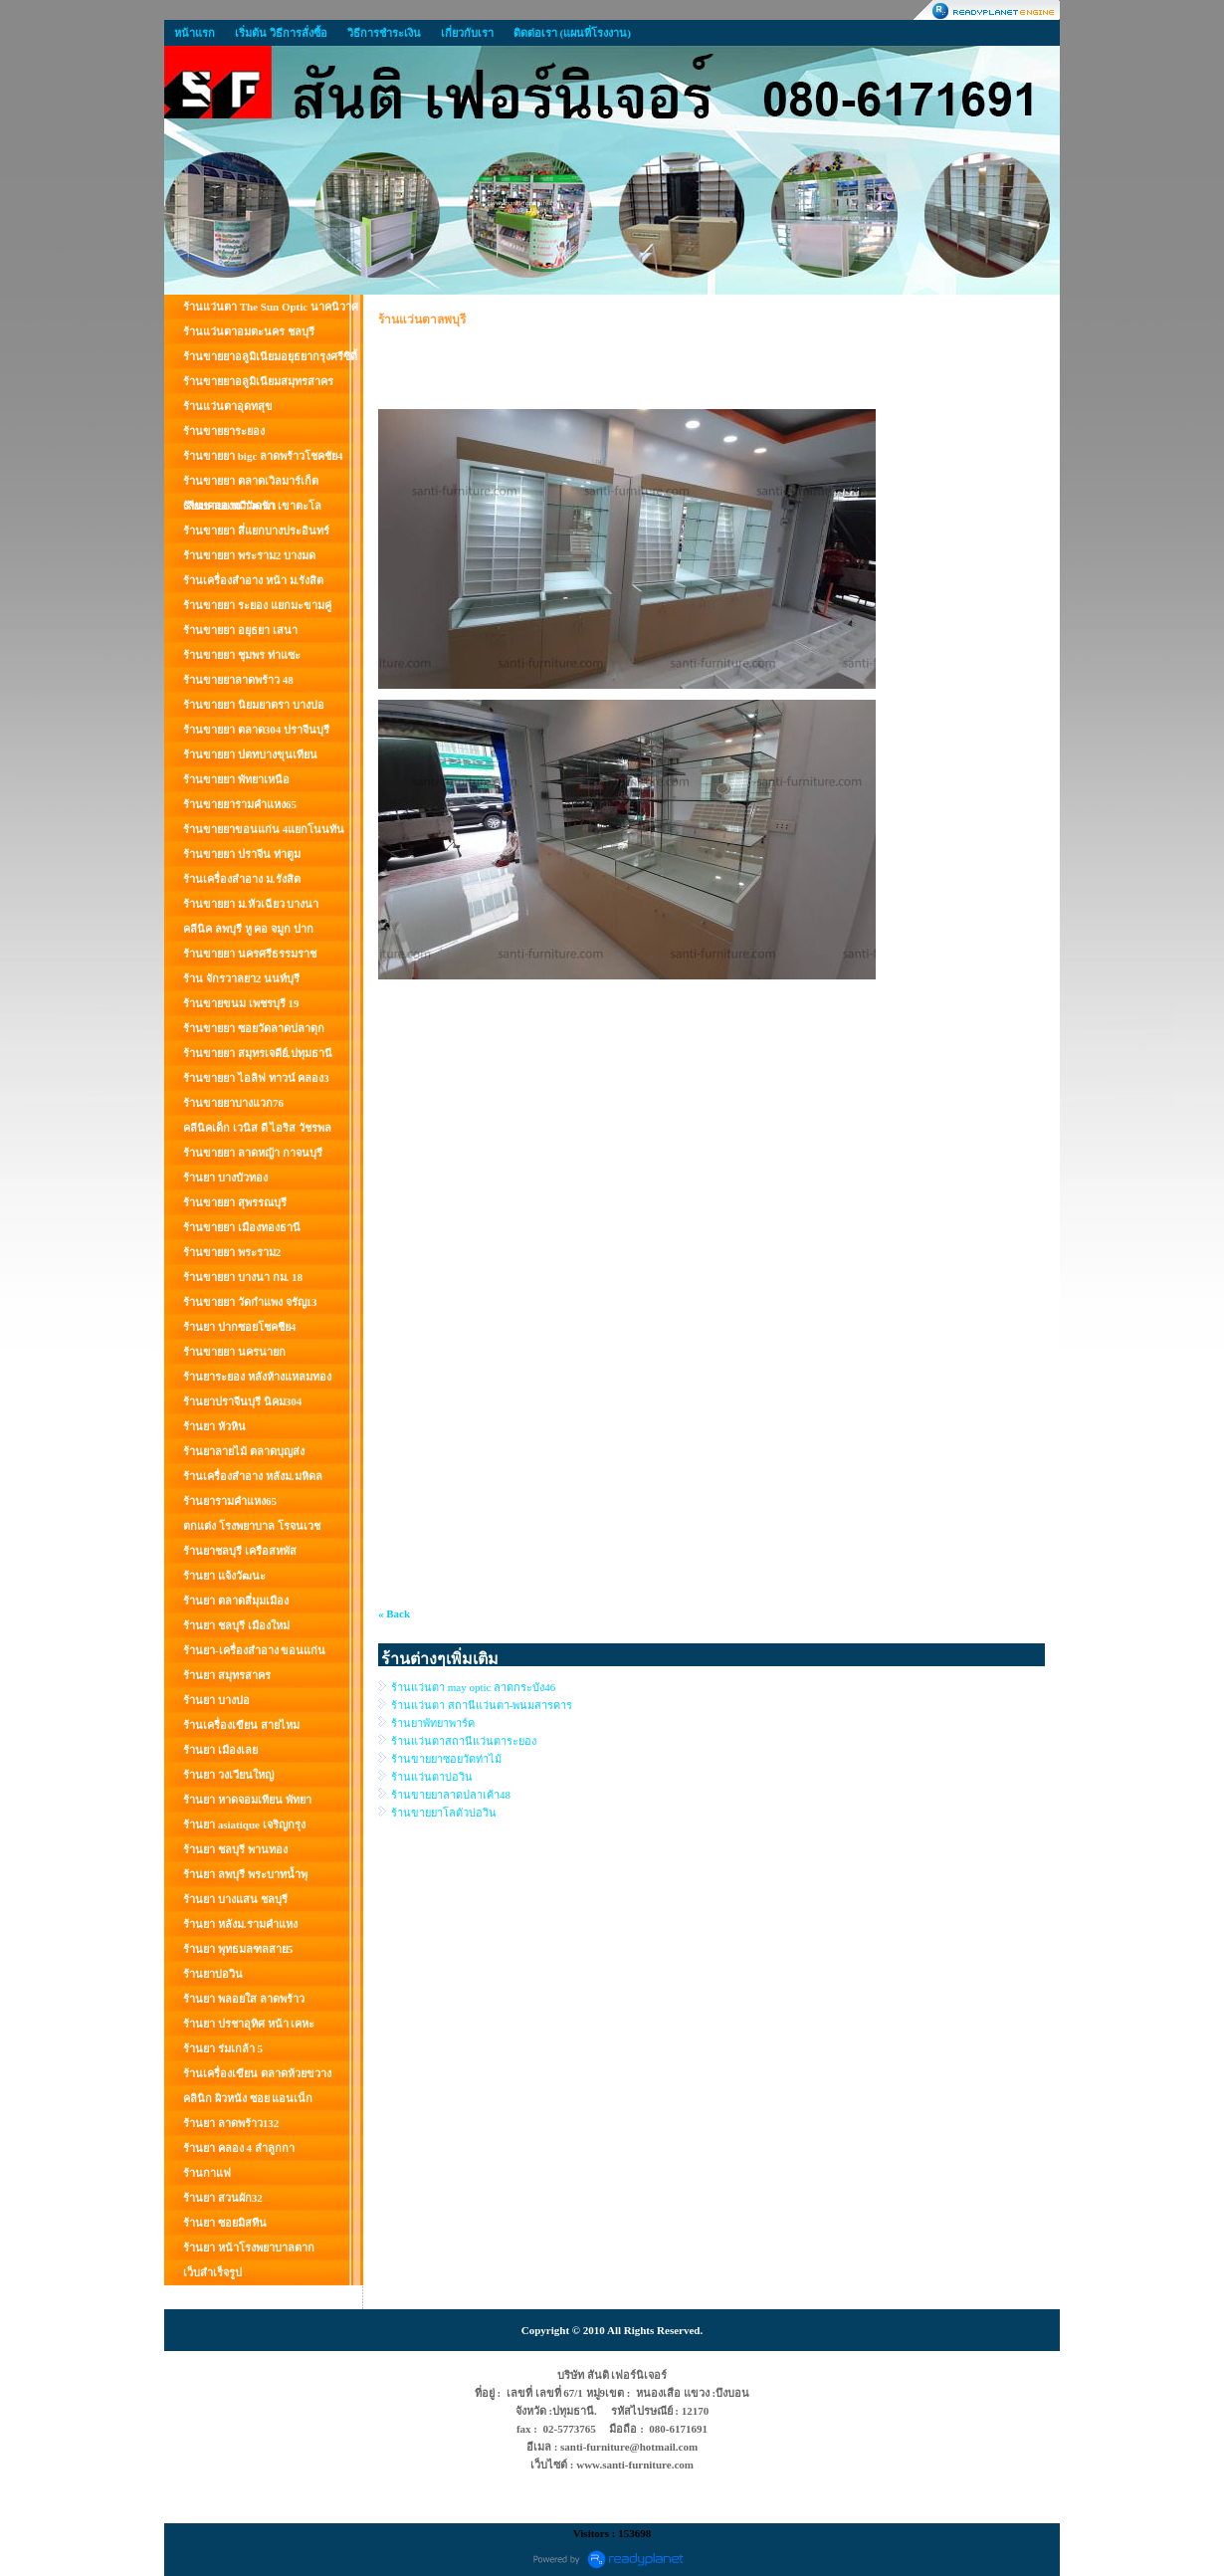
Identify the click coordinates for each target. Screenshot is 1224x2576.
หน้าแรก (194, 33)
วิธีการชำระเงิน (384, 33)
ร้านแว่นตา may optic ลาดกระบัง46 (473, 1687)
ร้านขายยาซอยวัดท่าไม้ (446, 1759)
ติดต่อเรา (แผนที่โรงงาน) (572, 33)
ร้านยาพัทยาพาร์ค (433, 1723)
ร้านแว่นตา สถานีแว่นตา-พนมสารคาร (481, 1705)
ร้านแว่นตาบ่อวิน (432, 1777)
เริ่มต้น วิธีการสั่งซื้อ (281, 33)
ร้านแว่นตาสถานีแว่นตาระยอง (463, 1741)
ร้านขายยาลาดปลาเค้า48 (450, 1795)
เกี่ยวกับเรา (467, 33)
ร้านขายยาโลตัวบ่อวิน (444, 1813)
